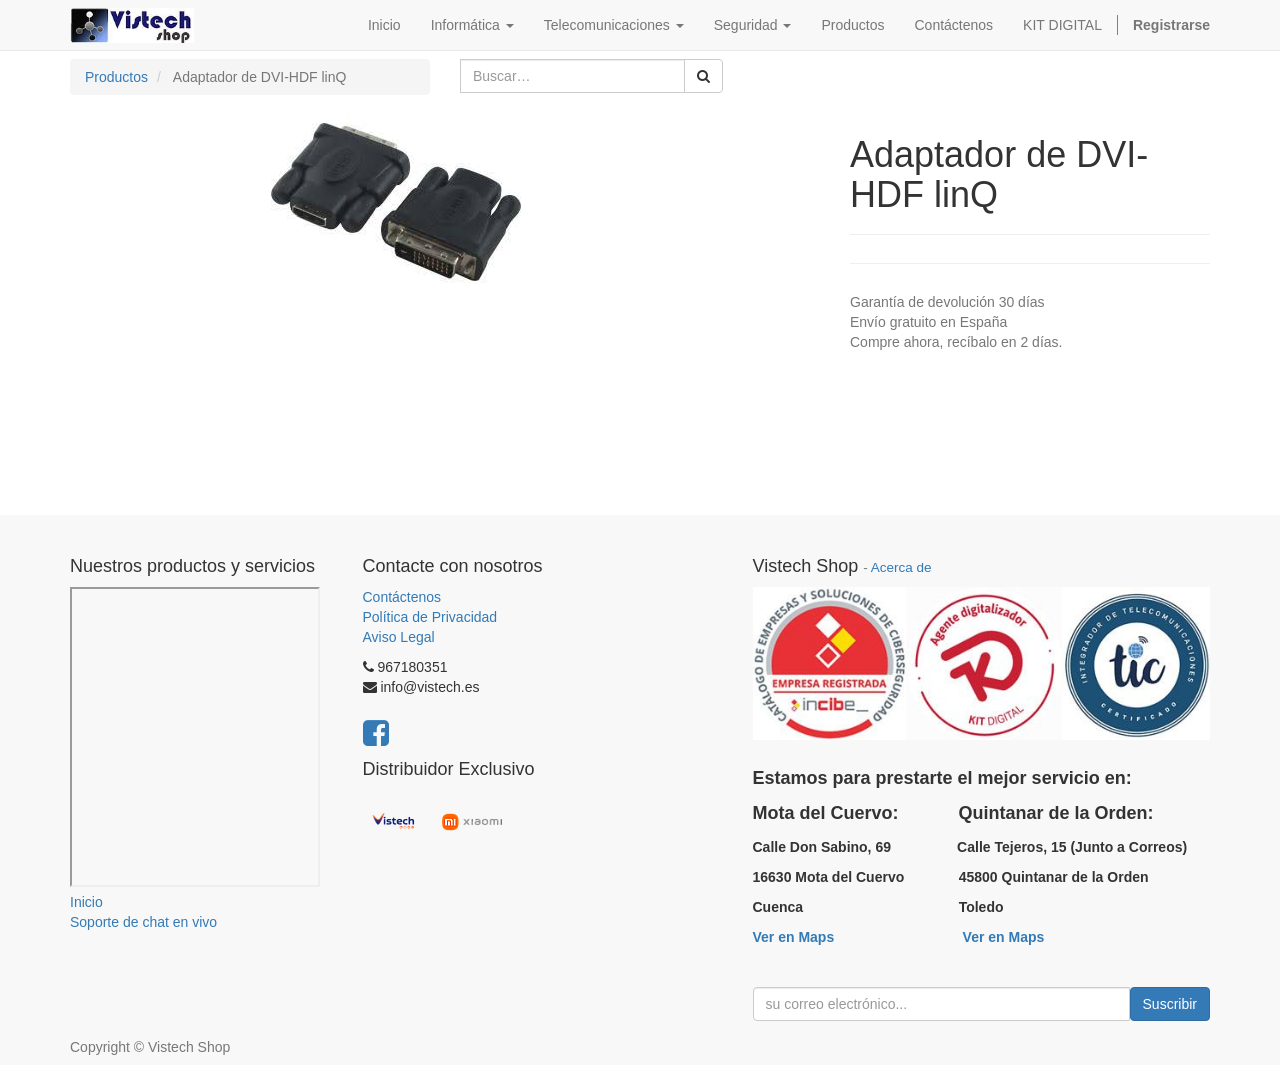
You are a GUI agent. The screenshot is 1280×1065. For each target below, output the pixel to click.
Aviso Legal (399, 637)
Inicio (86, 902)
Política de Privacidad (430, 617)
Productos (116, 77)
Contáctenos (402, 597)
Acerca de (901, 567)
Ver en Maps (794, 937)
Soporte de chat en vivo (143, 922)
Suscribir (1170, 1004)
